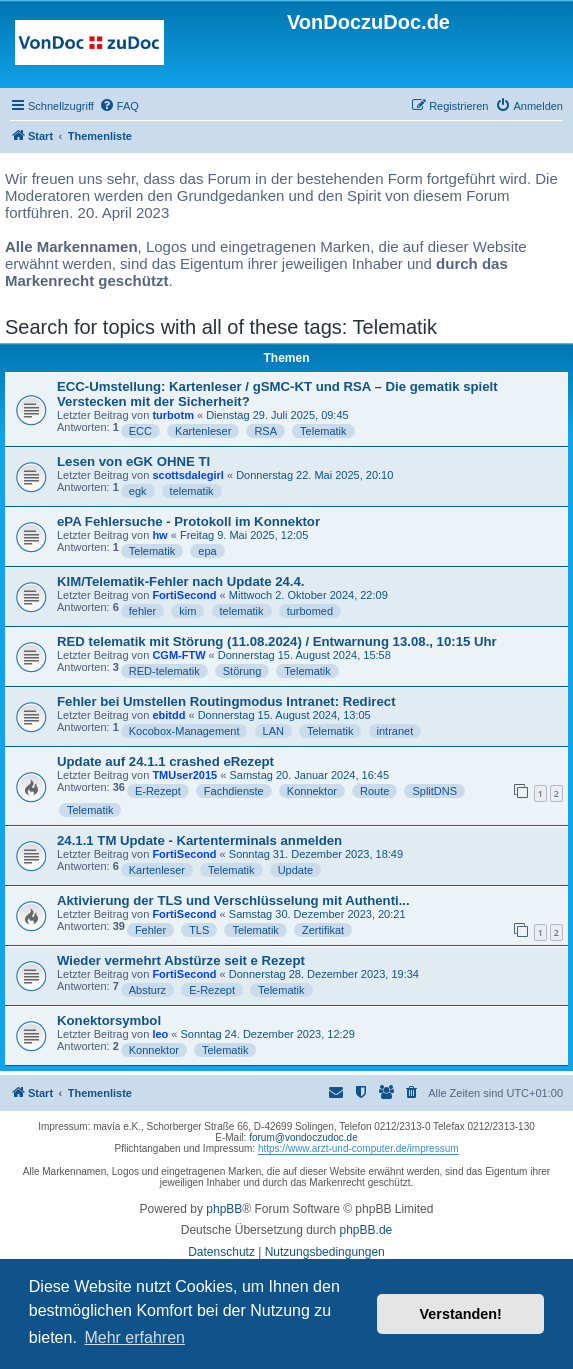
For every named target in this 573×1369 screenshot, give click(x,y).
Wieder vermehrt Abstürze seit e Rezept (181, 960)
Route (374, 791)
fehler (143, 611)
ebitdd (168, 715)
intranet (395, 731)
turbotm (173, 415)
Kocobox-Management (184, 731)
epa (207, 551)
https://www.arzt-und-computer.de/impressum (358, 1148)
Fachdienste (234, 791)
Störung (242, 671)
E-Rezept (158, 791)
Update (295, 870)
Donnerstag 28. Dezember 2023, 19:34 (324, 974)
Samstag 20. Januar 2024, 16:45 (309, 775)
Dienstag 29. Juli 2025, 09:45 (277, 415)
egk (138, 491)
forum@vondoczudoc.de (303, 1137)
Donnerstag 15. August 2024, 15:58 (304, 655)
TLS (199, 930)
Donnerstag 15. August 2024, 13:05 (284, 715)
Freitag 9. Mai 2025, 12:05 (244, 535)
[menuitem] (119, 106)
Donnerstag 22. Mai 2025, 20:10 (314, 475)
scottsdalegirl (188, 475)
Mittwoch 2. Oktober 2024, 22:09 (308, 595)
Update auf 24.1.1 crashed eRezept (165, 761)
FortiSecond (184, 595)
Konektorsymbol (109, 1020)
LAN (273, 731)
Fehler (150, 930)
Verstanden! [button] (461, 1314)
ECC (140, 431)
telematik (192, 491)
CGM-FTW (178, 655)
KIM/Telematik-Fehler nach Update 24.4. (180, 581)
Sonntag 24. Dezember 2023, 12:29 (268, 1034)
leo (160, 1034)
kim (187, 611)
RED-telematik (164, 671)
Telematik (323, 431)
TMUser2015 (184, 775)
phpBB (224, 1209)
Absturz (147, 990)
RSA (265, 431)
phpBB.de (366, 1230)
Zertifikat (323, 930)
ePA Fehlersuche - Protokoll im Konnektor (188, 521)
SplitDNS (434, 791)
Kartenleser (203, 431)
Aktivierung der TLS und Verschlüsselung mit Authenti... (233, 900)
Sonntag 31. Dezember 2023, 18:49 (316, 854)
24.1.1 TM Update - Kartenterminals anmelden (199, 840)
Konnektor (312, 791)
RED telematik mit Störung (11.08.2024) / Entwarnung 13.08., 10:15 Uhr (277, 641)
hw (159, 535)
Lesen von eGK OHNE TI (133, 461)
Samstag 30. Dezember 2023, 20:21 (317, 914)
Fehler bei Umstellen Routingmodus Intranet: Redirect (226, 701)
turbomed (310, 611)
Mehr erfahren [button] (134, 1337)
